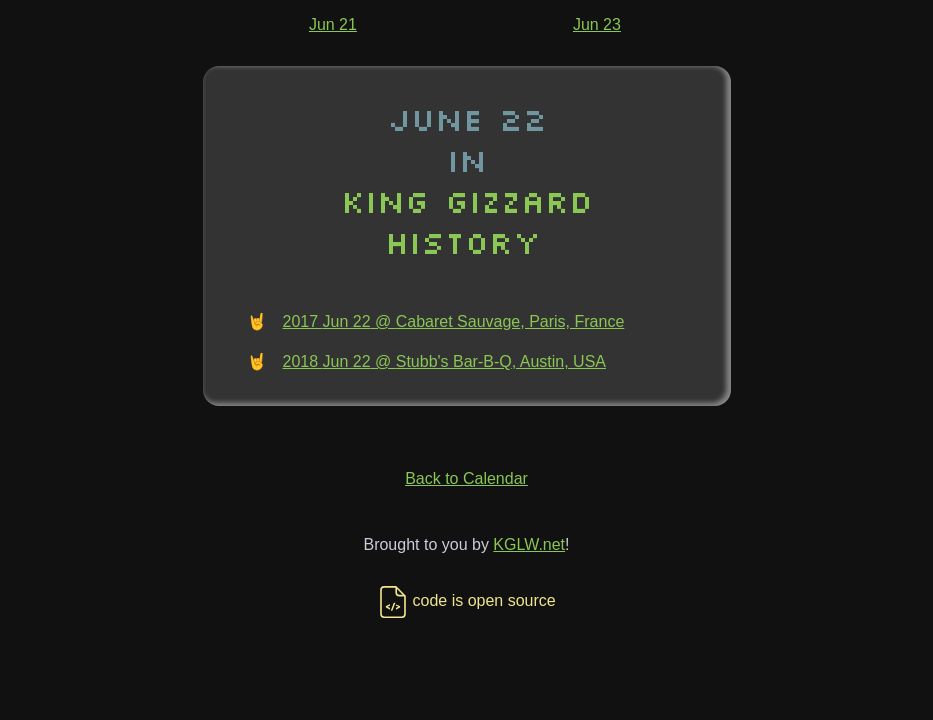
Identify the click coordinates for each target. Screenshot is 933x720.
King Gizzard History (467, 221)
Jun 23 (597, 24)
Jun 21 (333, 24)
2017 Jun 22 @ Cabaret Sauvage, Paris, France (454, 321)
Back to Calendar (466, 478)
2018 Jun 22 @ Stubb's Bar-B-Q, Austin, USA (444, 361)
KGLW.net (529, 544)
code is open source (466, 600)
